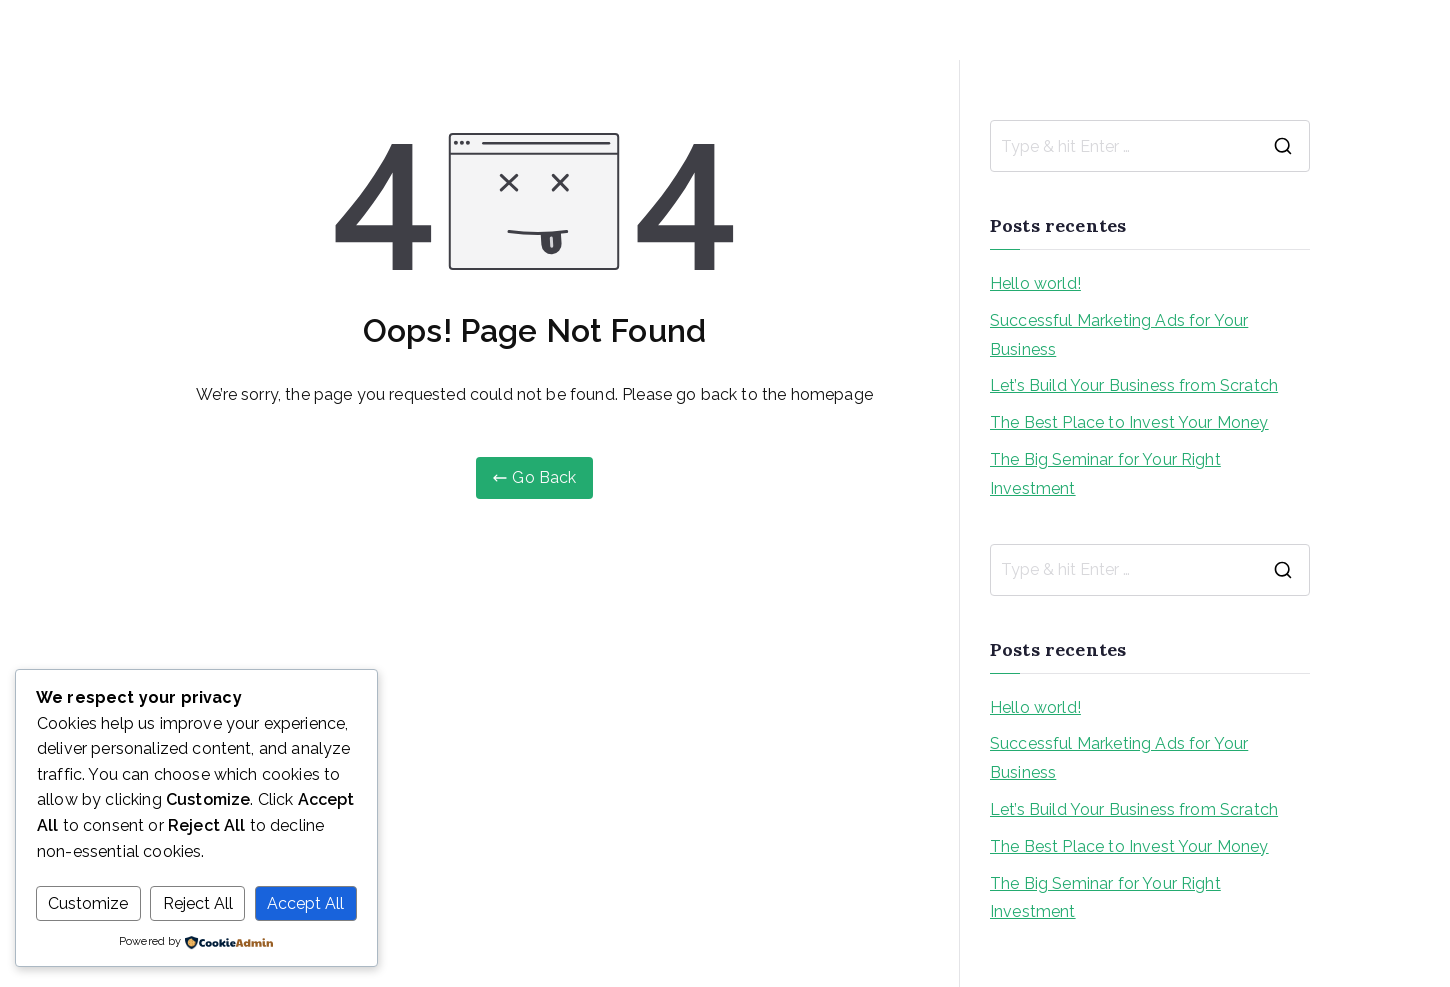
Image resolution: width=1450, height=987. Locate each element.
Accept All (305, 903)
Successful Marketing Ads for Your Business (1119, 335)
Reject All (198, 903)
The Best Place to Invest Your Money (1129, 422)
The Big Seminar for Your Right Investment (1105, 474)
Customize (88, 903)
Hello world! (1035, 283)
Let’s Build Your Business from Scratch (1134, 385)
